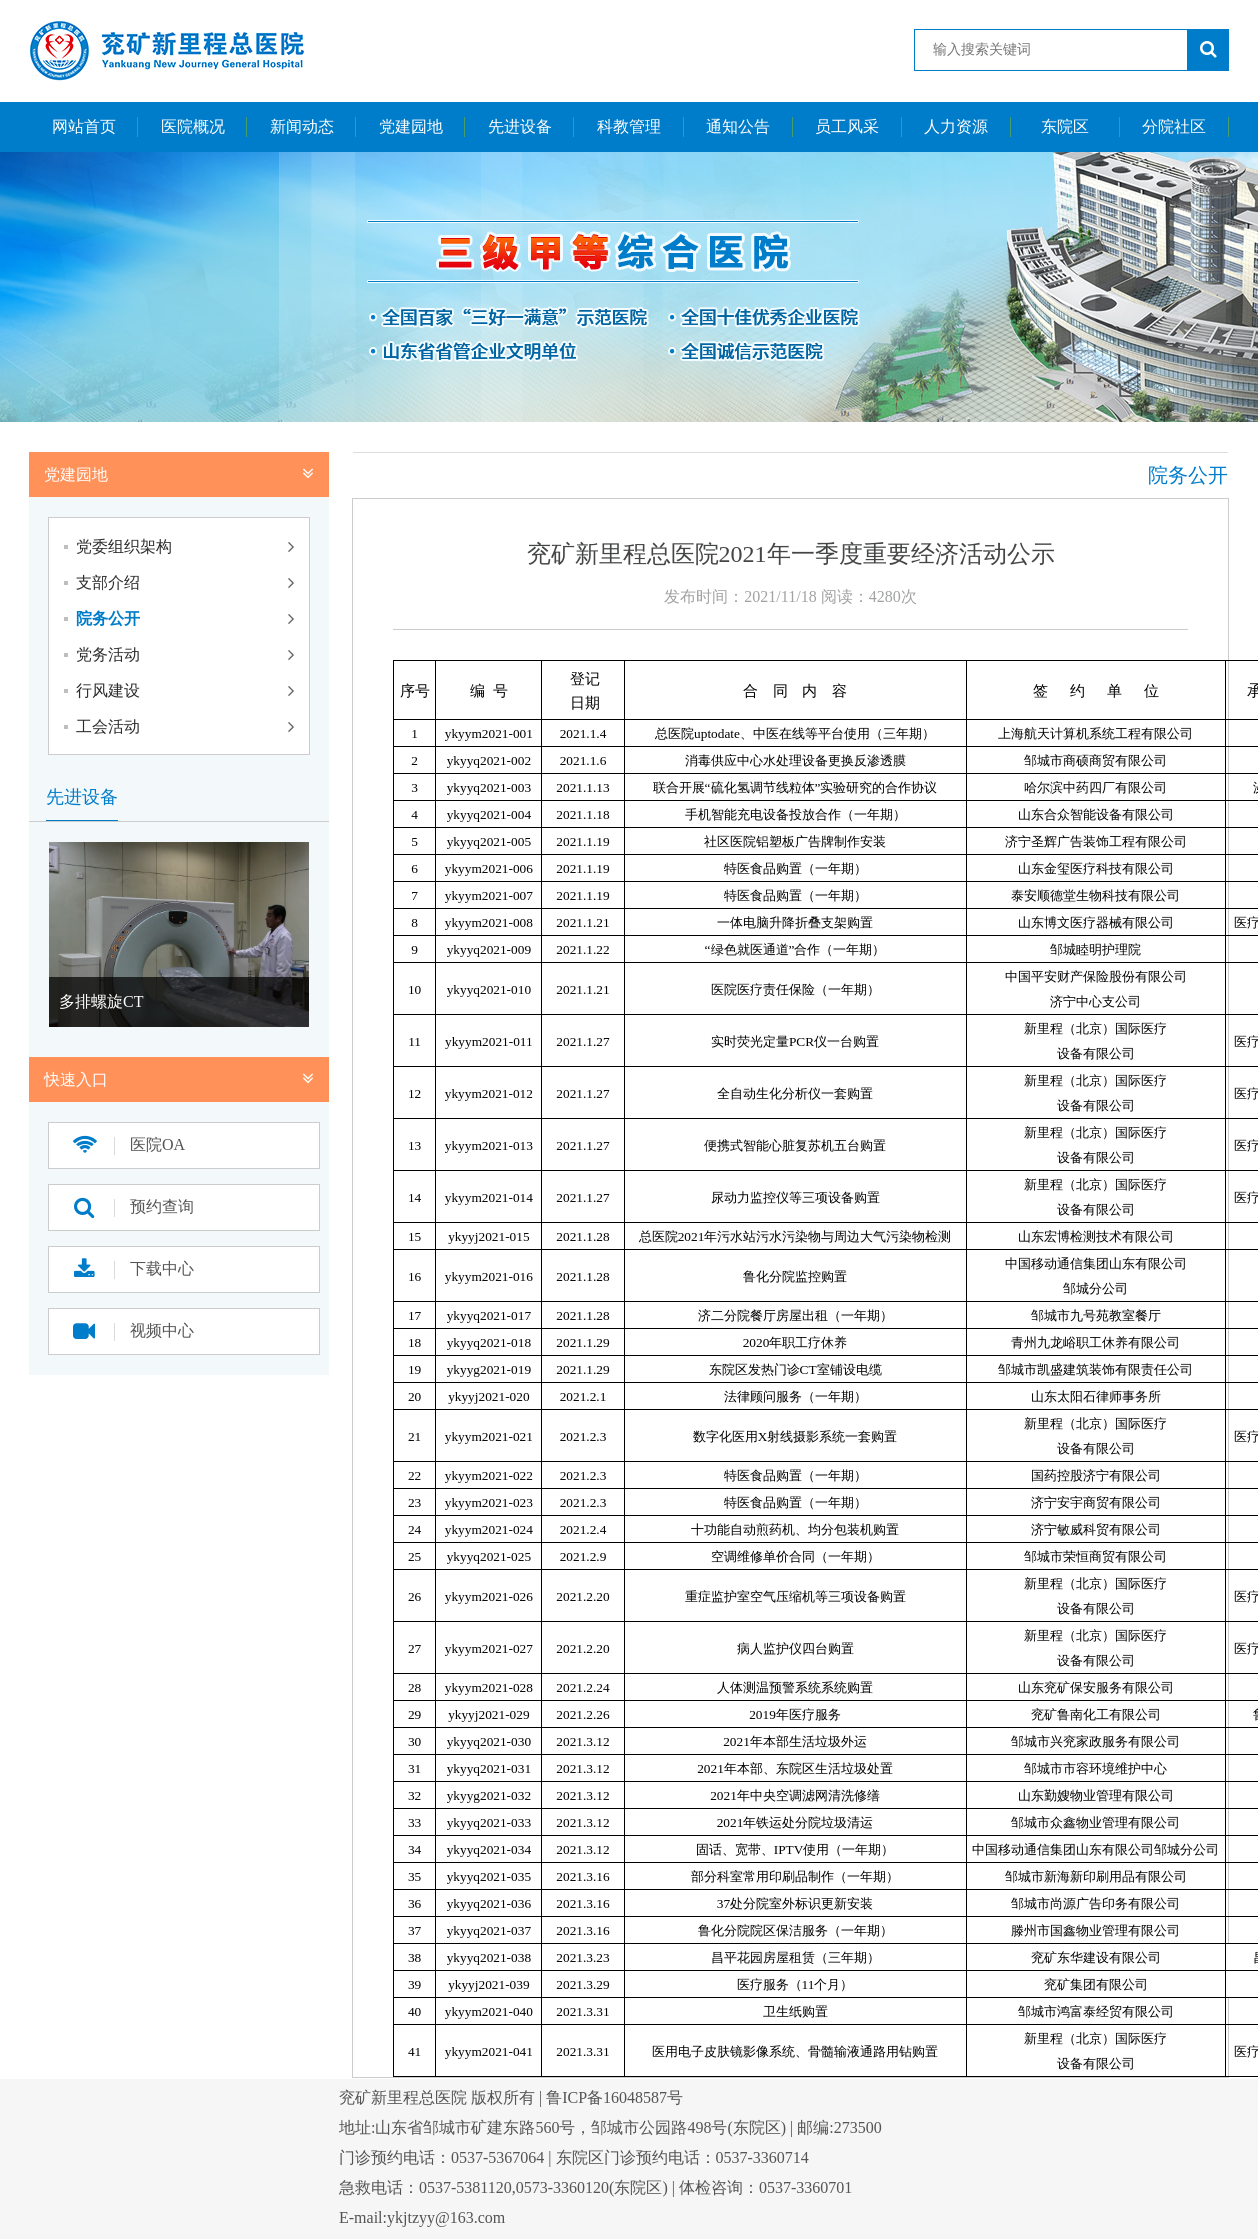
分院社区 (1174, 126)
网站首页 (84, 126)
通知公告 (738, 126)
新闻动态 (302, 126)
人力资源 (956, 126)
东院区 (1065, 126)
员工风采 (847, 126)
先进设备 (520, 126)
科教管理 (629, 126)
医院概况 (193, 126)
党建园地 (411, 126)
